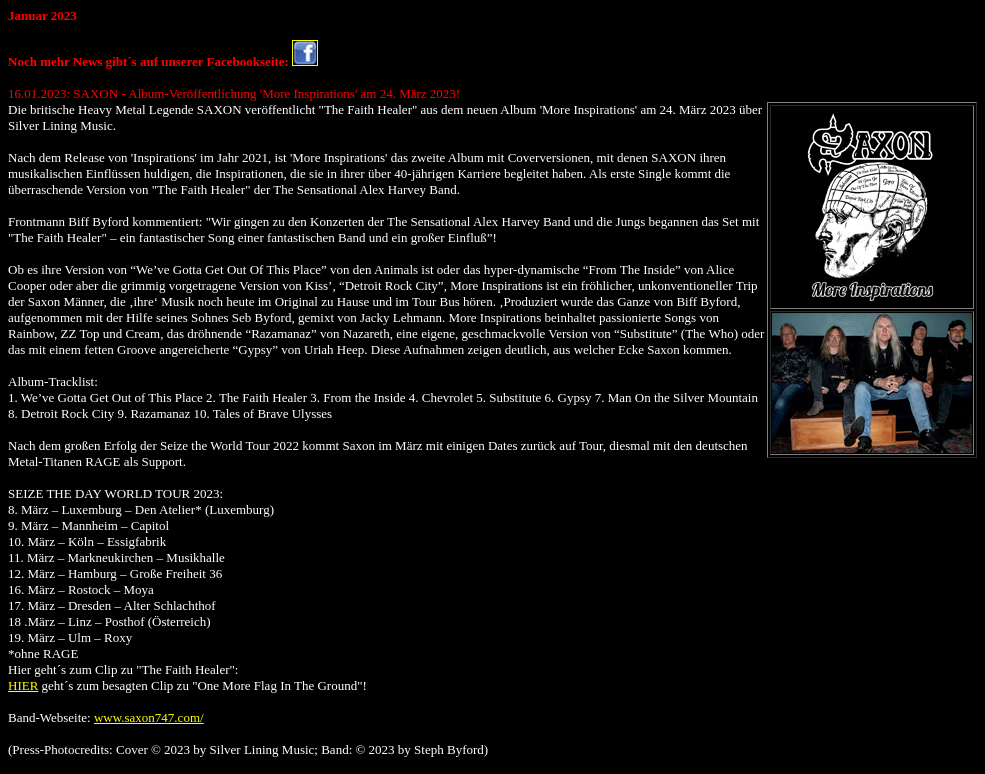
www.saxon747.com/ (149, 717)
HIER (23, 685)
